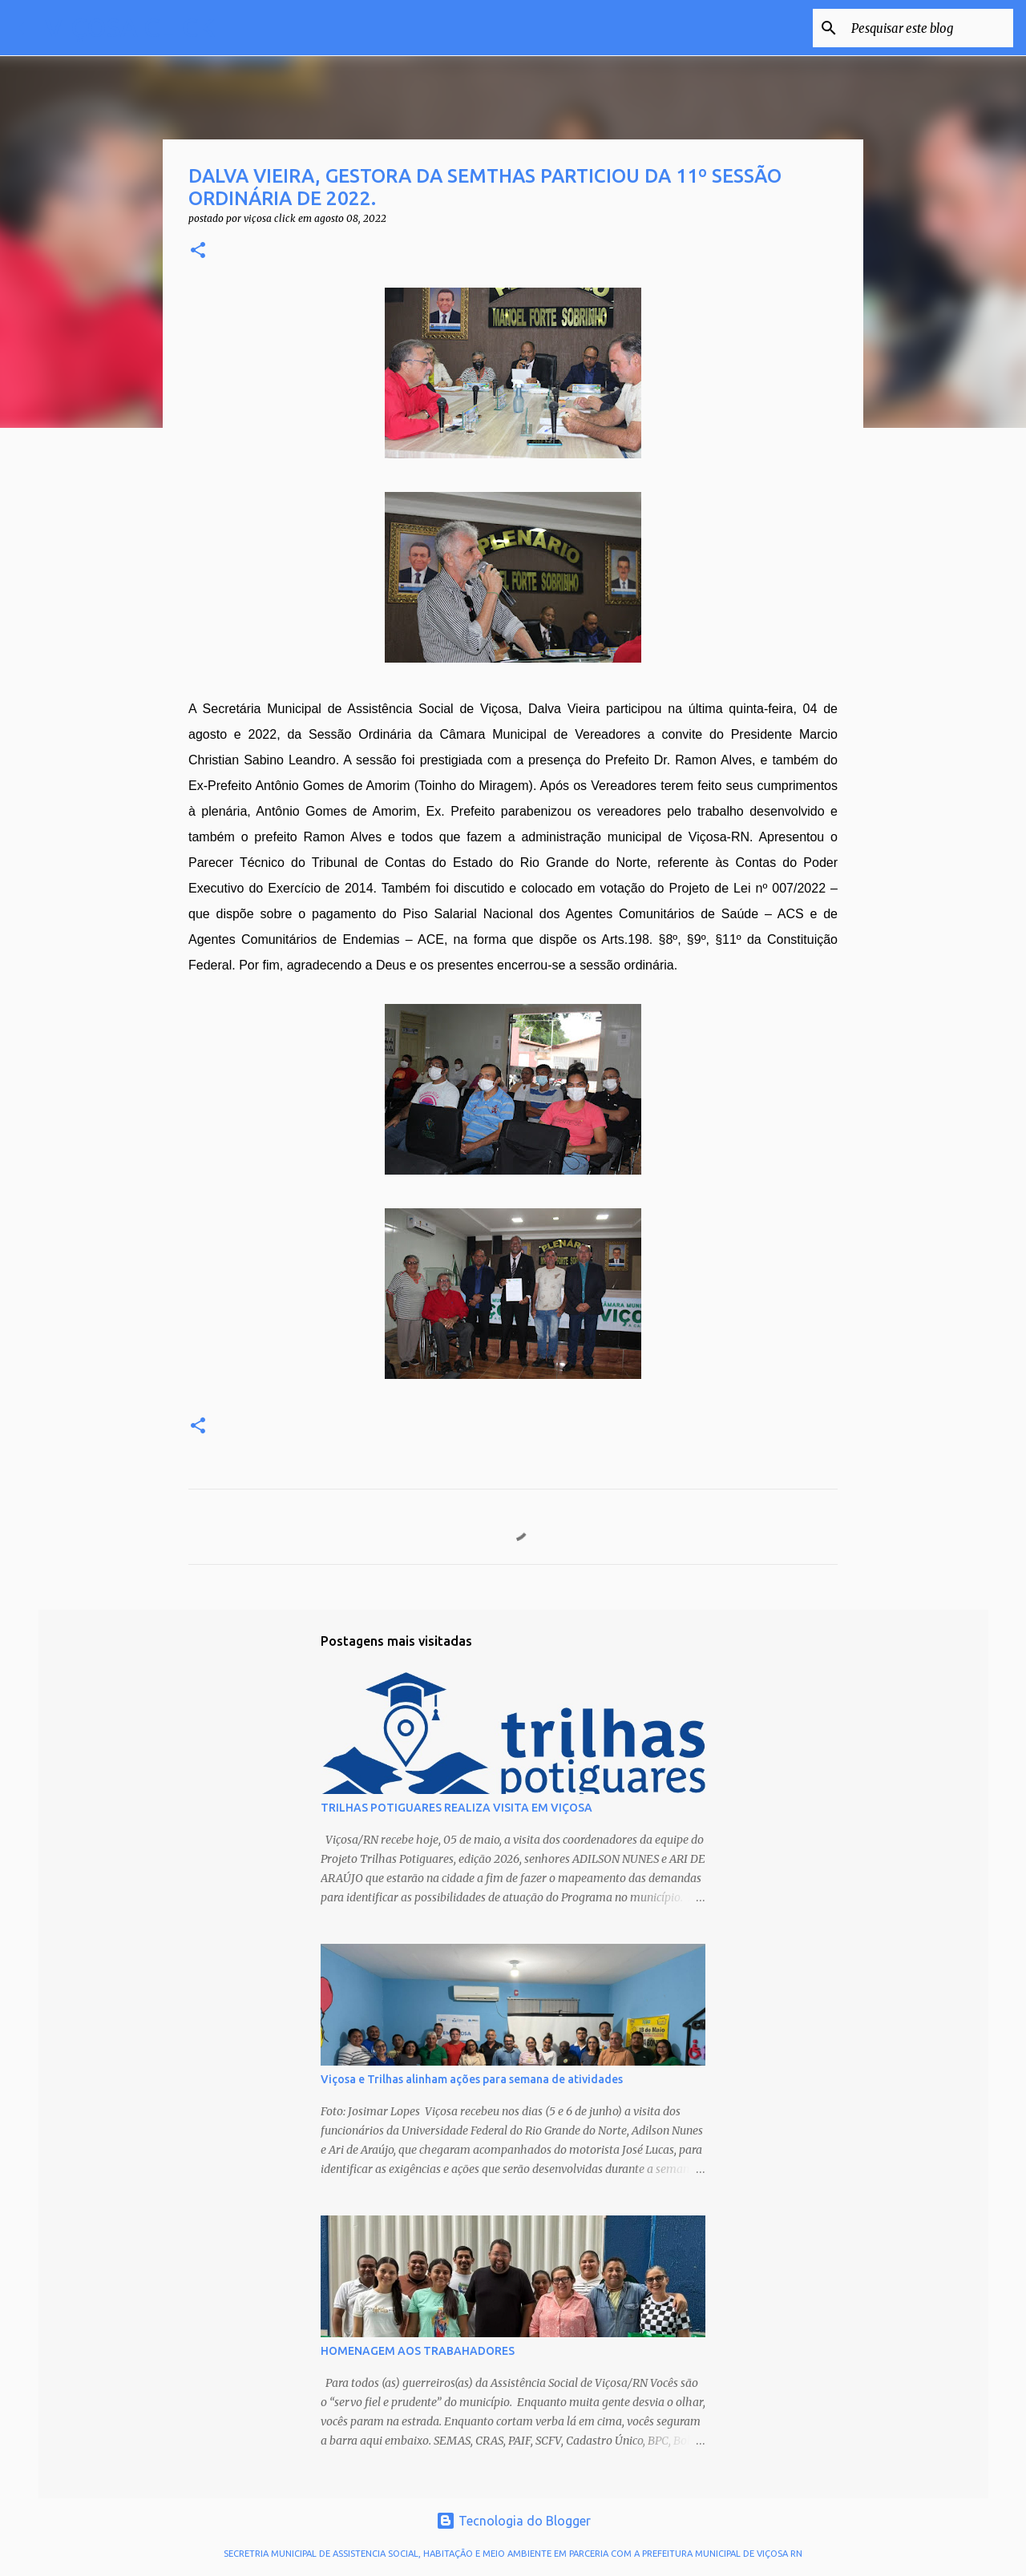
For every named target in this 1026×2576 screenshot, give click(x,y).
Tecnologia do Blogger (513, 2521)
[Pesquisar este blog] (929, 28)
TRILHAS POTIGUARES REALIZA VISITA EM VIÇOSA (456, 1807)
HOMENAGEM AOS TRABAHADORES (418, 2350)
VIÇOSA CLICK (130, 27)
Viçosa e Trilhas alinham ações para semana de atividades (472, 2079)
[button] (198, 251)
